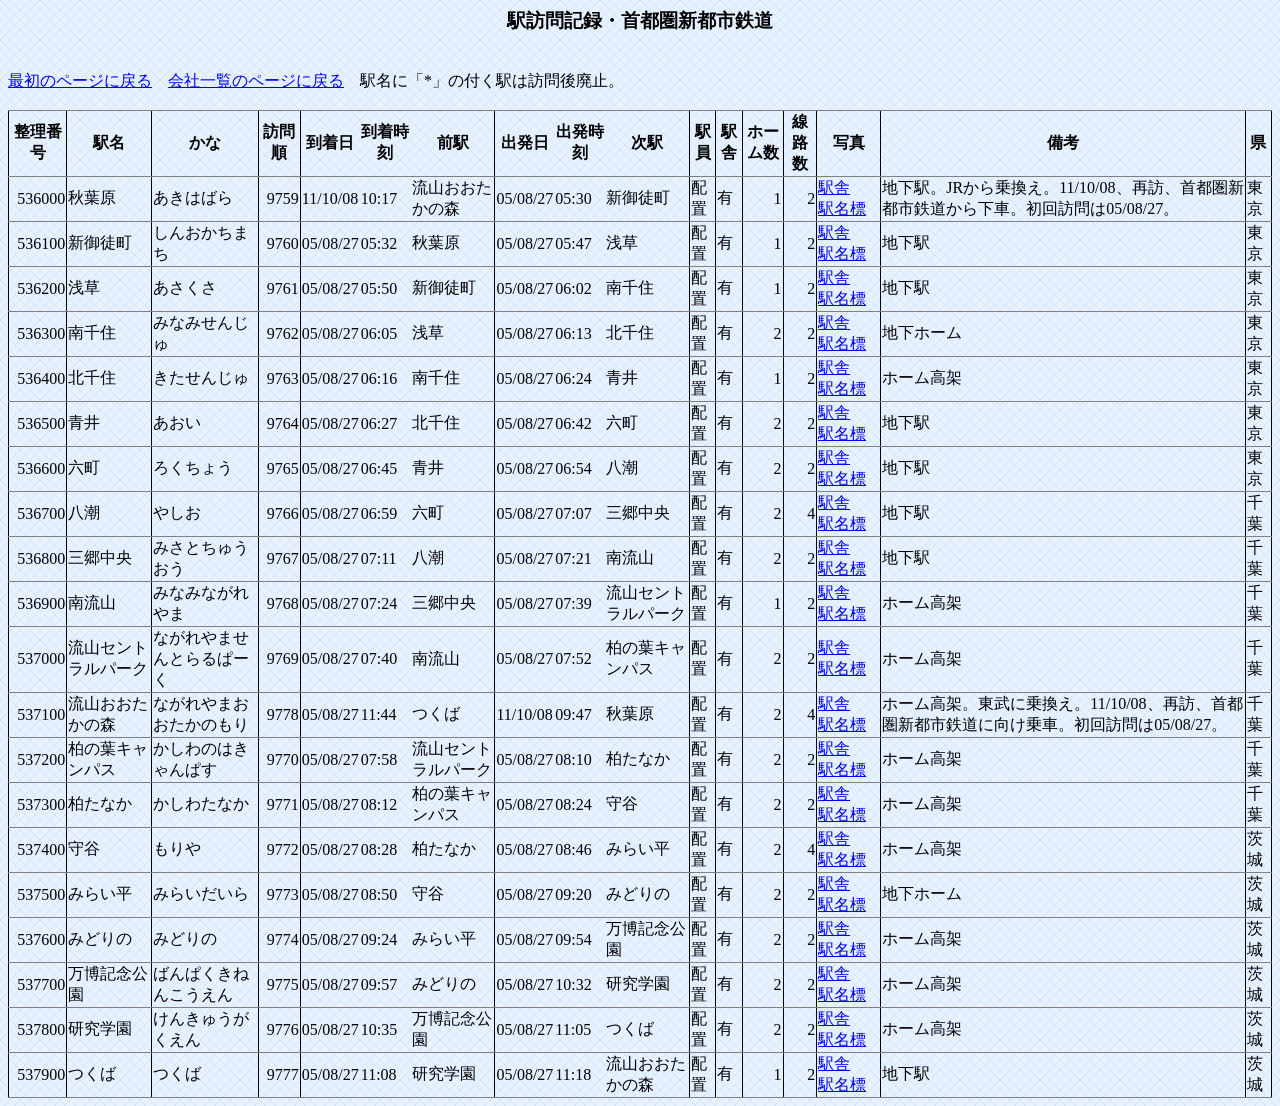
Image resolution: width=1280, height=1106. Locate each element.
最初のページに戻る (80, 80)
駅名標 (842, 208)
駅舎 (834, 187)
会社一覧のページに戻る (256, 80)
